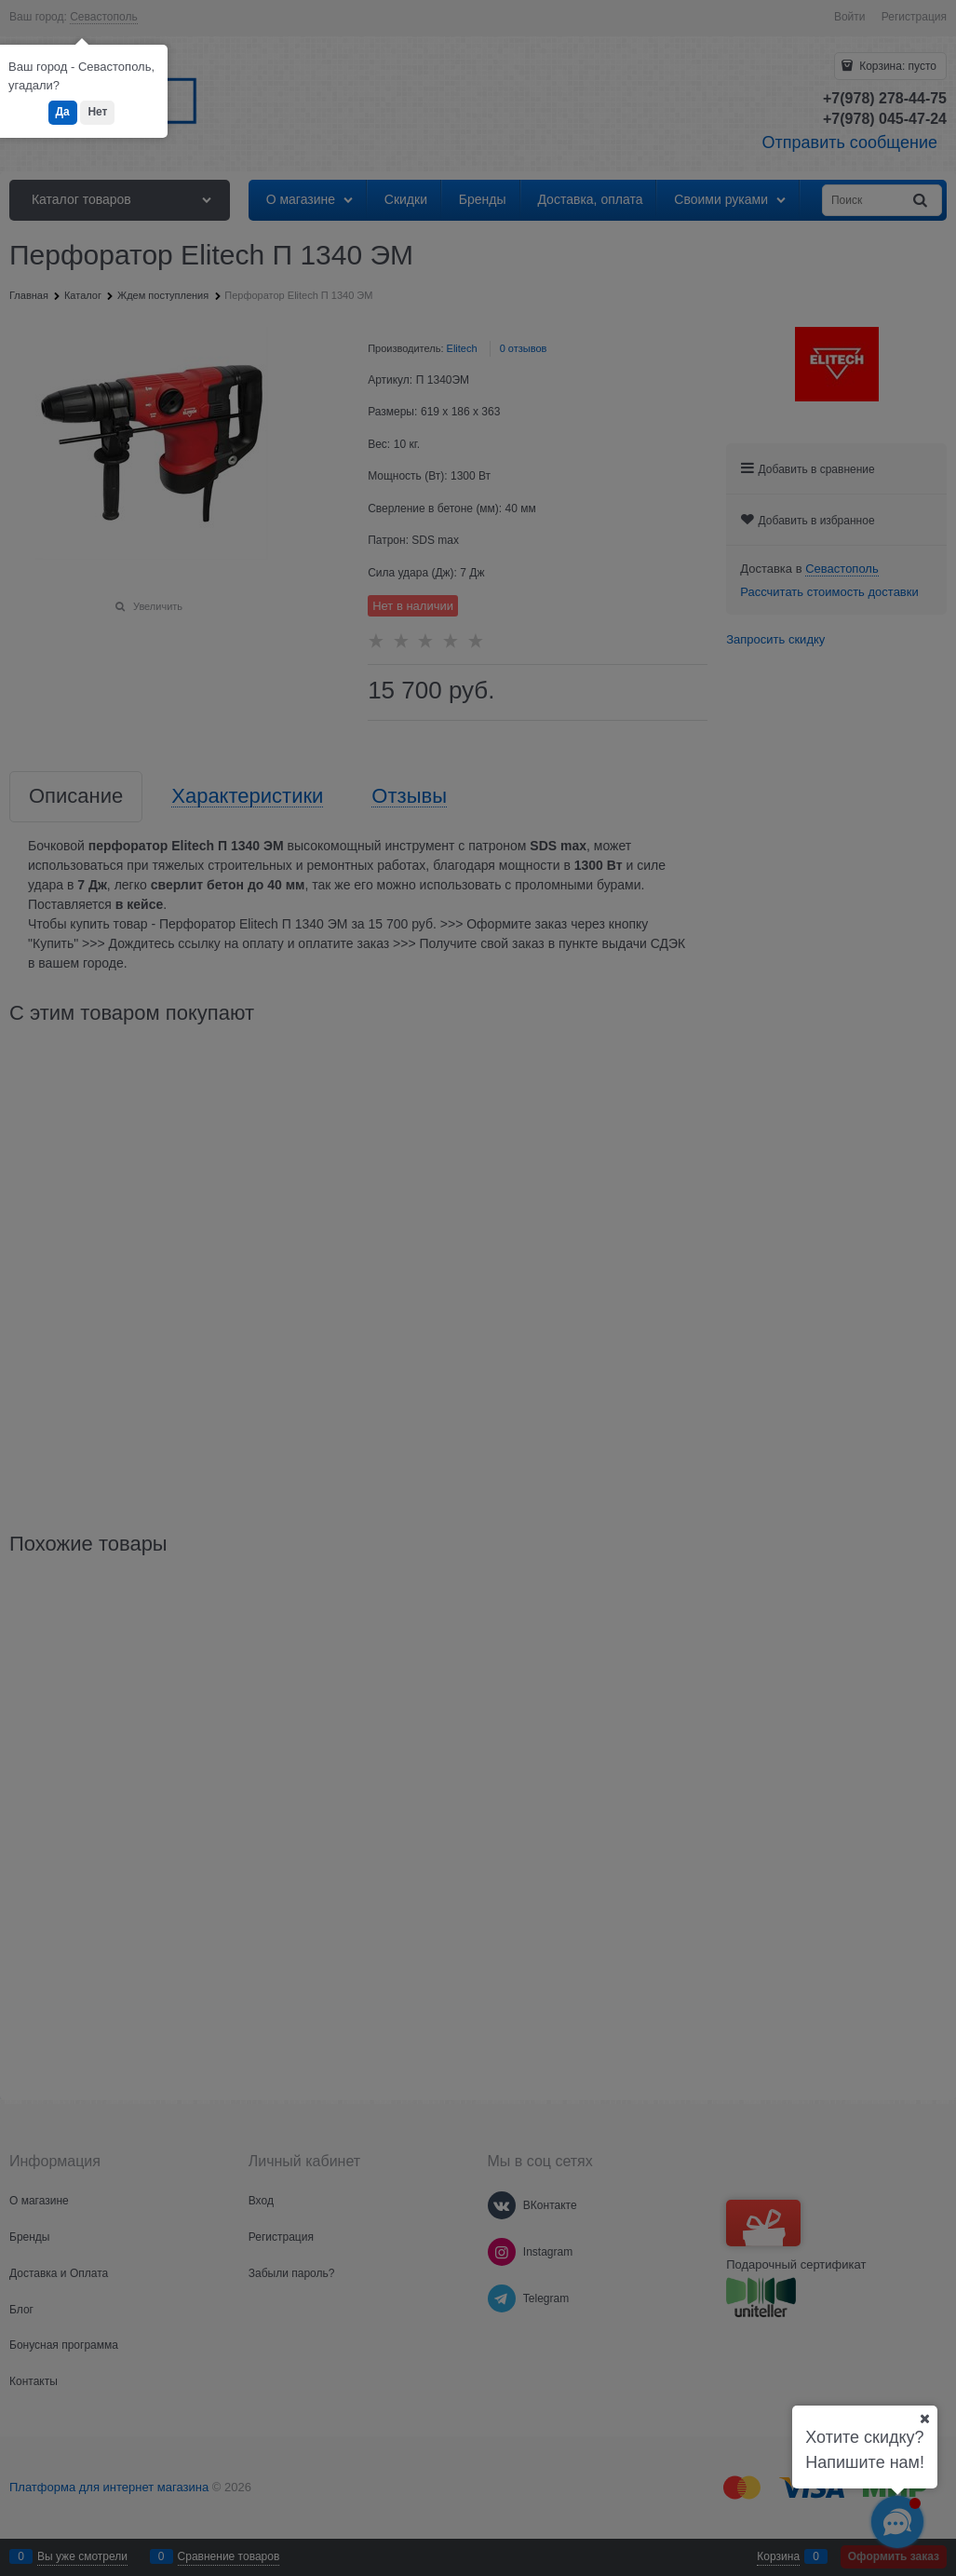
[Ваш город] (924, 2418)
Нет (97, 111)
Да (63, 111)
